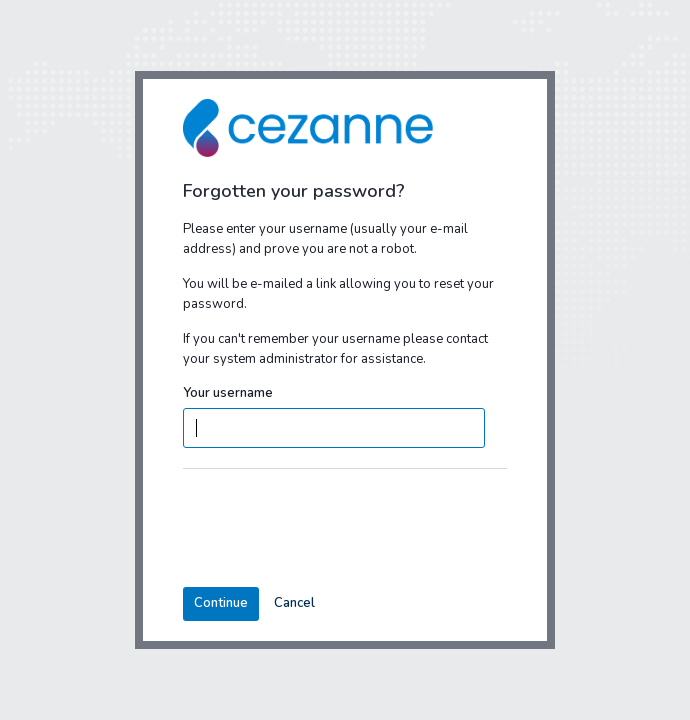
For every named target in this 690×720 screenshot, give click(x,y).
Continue (221, 603)
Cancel (294, 603)
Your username (228, 393)
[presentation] (335, 528)
